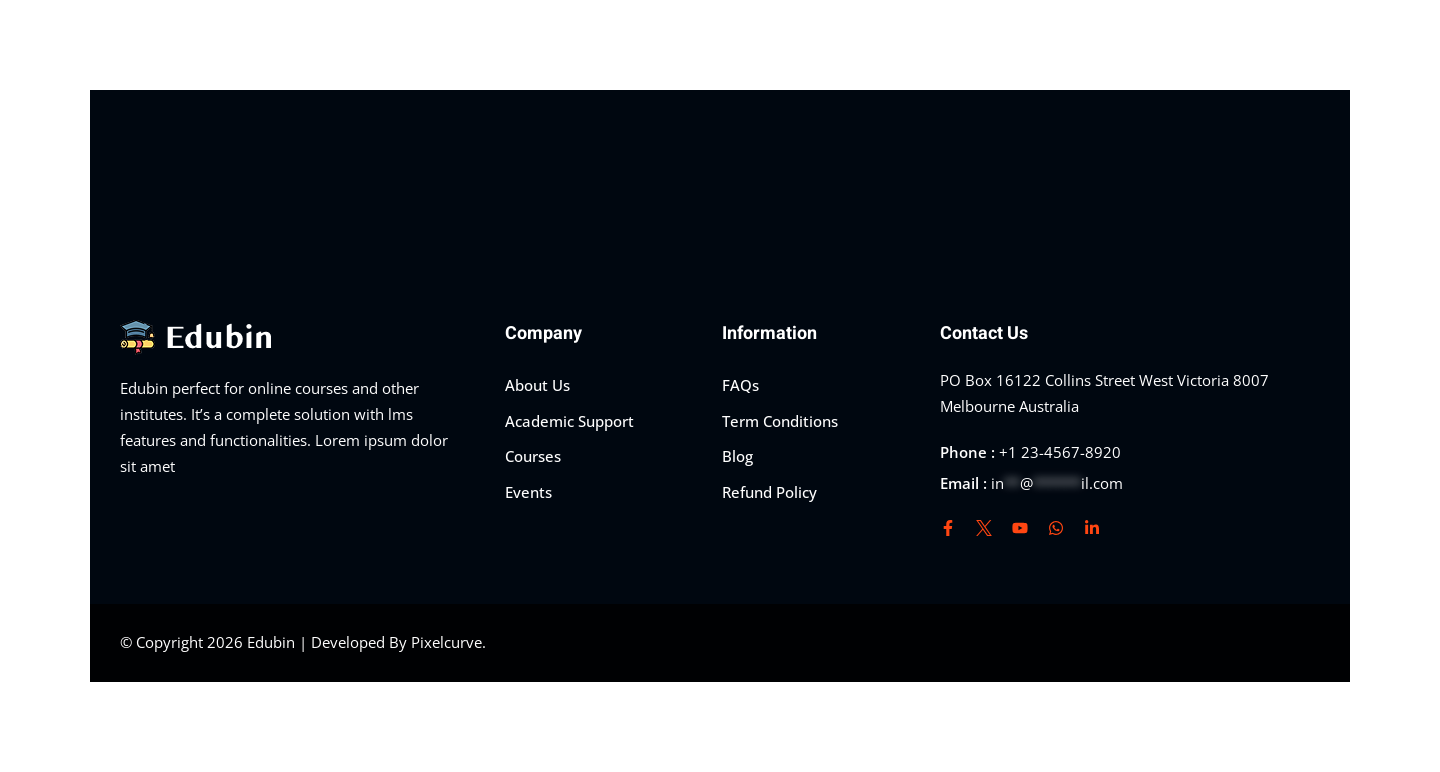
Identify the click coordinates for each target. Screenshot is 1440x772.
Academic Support (569, 421)
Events (528, 492)
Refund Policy (769, 492)
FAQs (740, 385)
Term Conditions (780, 421)
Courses (533, 456)
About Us (537, 385)
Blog (737, 456)
